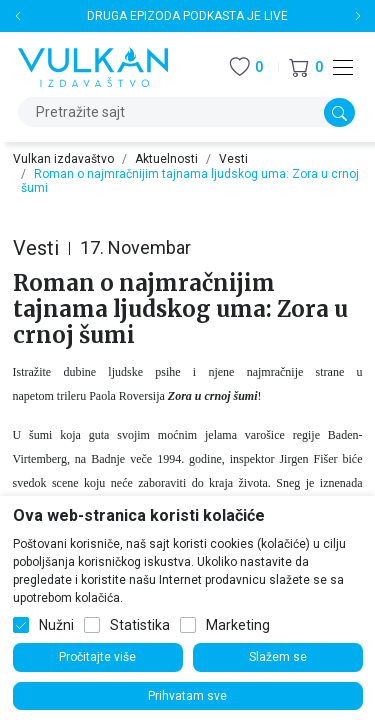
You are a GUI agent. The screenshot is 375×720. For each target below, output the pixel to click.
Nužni (56, 625)
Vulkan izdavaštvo (63, 159)
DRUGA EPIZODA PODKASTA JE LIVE (187, 16)
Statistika (140, 625)
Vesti (233, 159)
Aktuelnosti (166, 159)
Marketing (238, 625)
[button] (306, 67)
